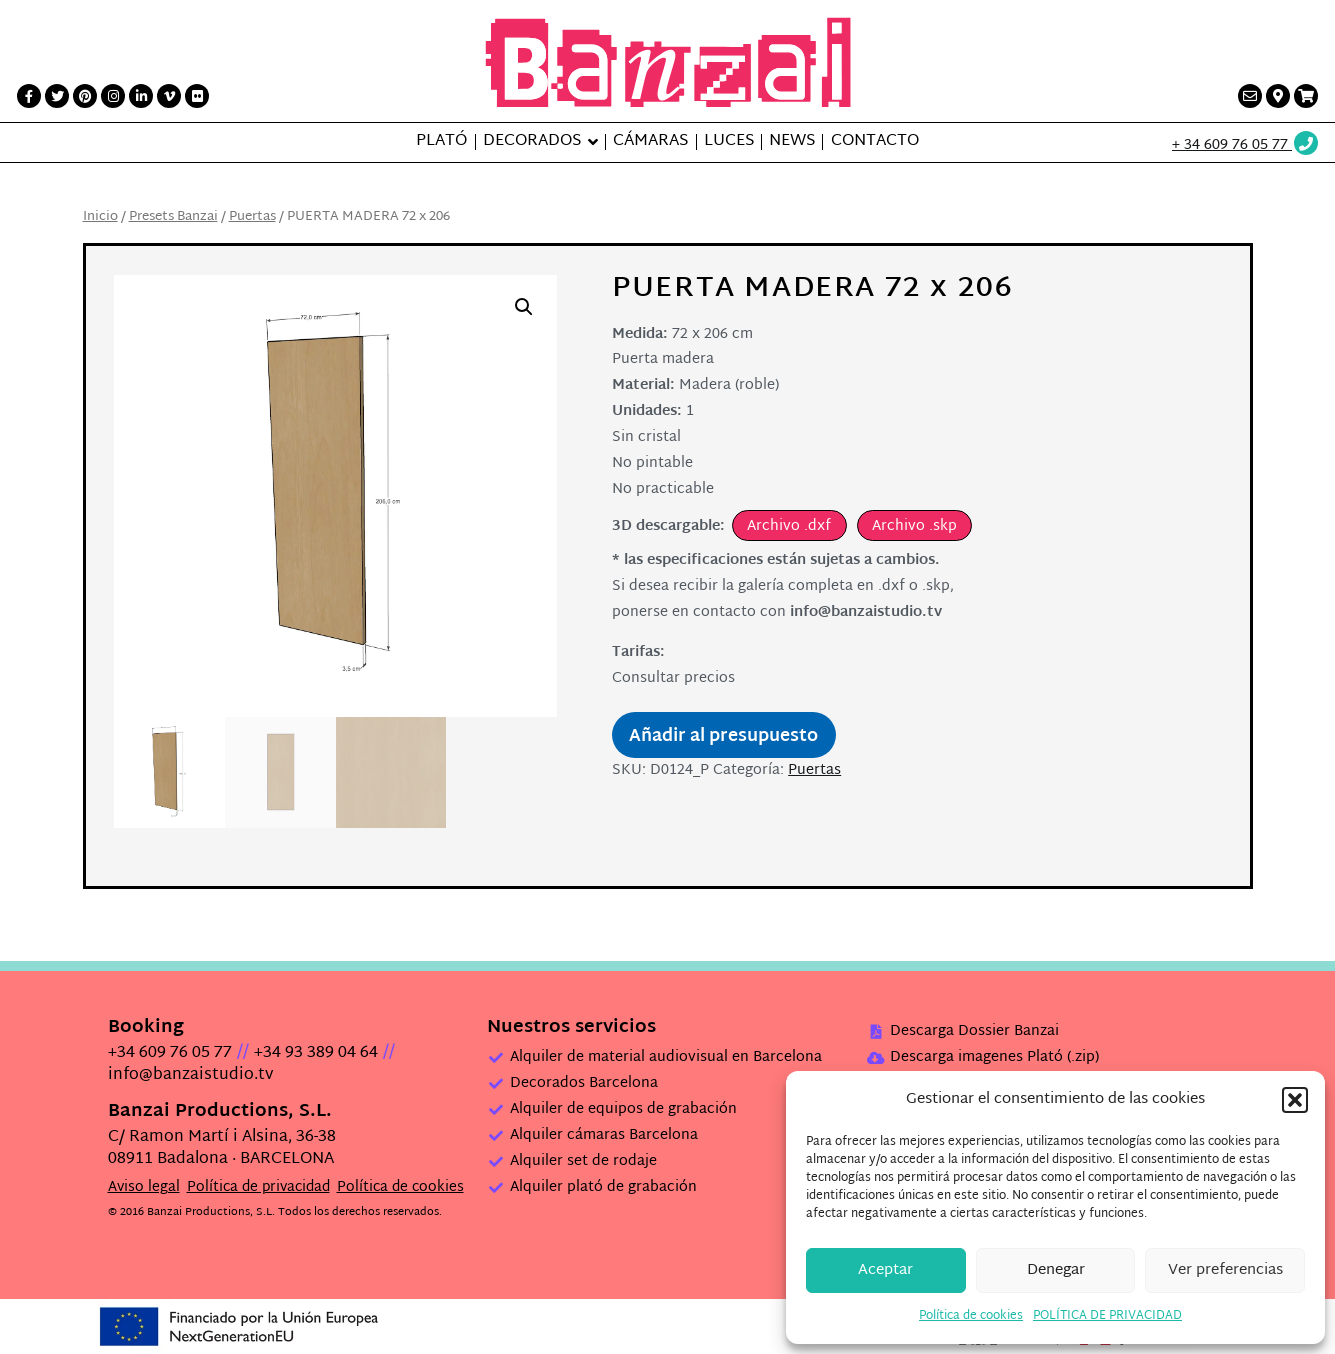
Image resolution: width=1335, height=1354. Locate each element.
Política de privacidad (258, 1187)
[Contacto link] (1250, 96)
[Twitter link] (57, 96)
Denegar (1056, 1270)
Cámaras (650, 142)
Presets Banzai (173, 217)
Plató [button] (441, 142)
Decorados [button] (532, 142)
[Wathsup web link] (1246, 145)
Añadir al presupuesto (723, 737)
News (792, 142)
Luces (729, 142)
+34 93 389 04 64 (316, 1053)
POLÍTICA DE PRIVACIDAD (1107, 1316)
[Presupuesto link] (1306, 96)
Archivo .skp (914, 526)
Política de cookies (971, 1316)
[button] (1295, 1100)
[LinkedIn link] (141, 96)
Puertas (252, 217)
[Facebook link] (29, 96)
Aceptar (885, 1270)
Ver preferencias (1225, 1270)
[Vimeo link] (169, 96)
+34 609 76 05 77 (170, 1053)
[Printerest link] (85, 96)
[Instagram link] (113, 96)
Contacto (875, 142)
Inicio (100, 217)
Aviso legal (144, 1187)
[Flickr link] (197, 96)
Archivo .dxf (789, 526)
